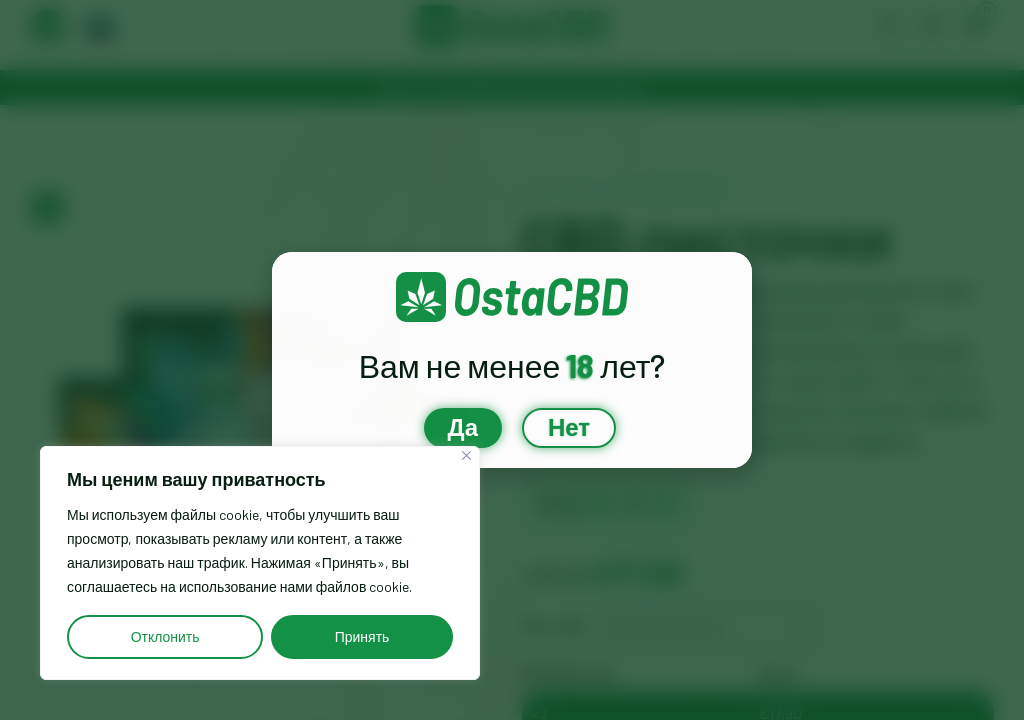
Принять (362, 636)
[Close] (466, 455)
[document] (512, 360)
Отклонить (165, 636)
